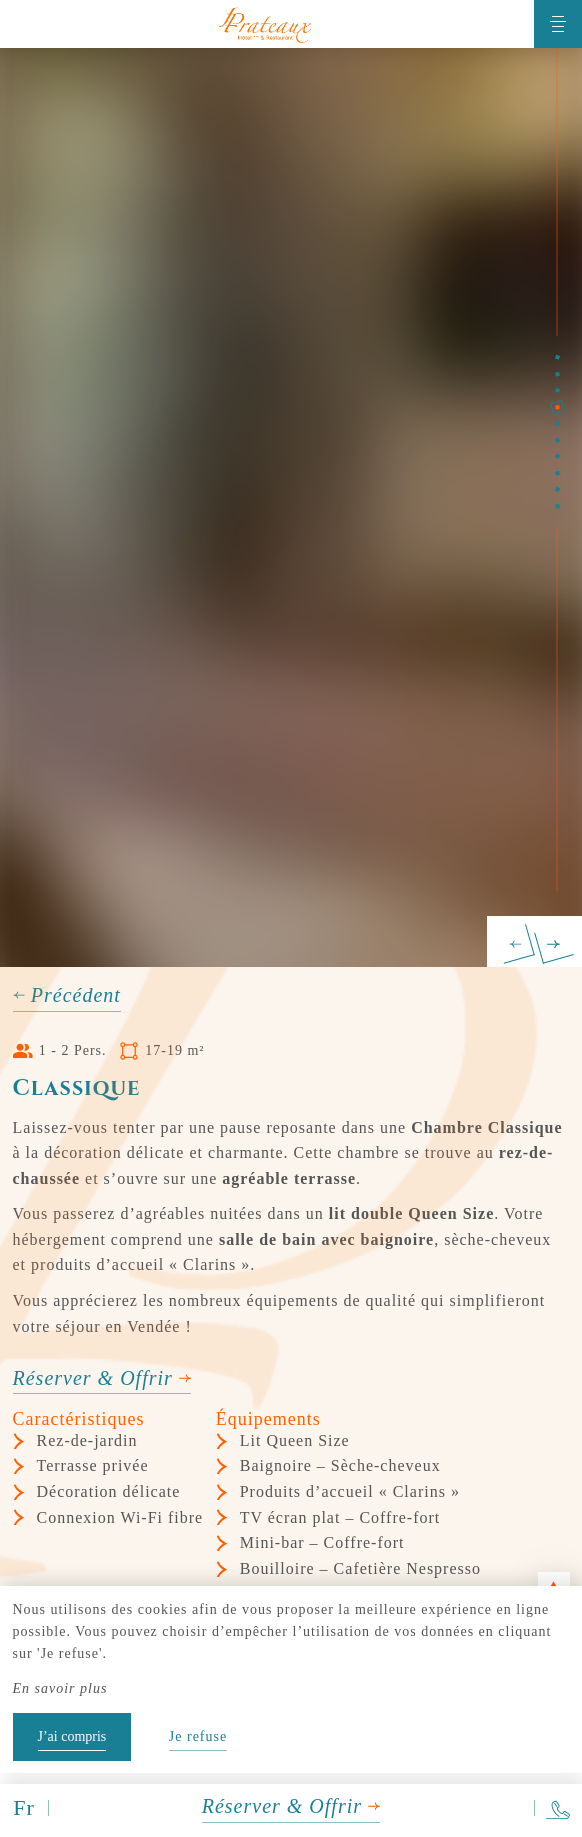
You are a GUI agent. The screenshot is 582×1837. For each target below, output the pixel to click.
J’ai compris (72, 1736)
